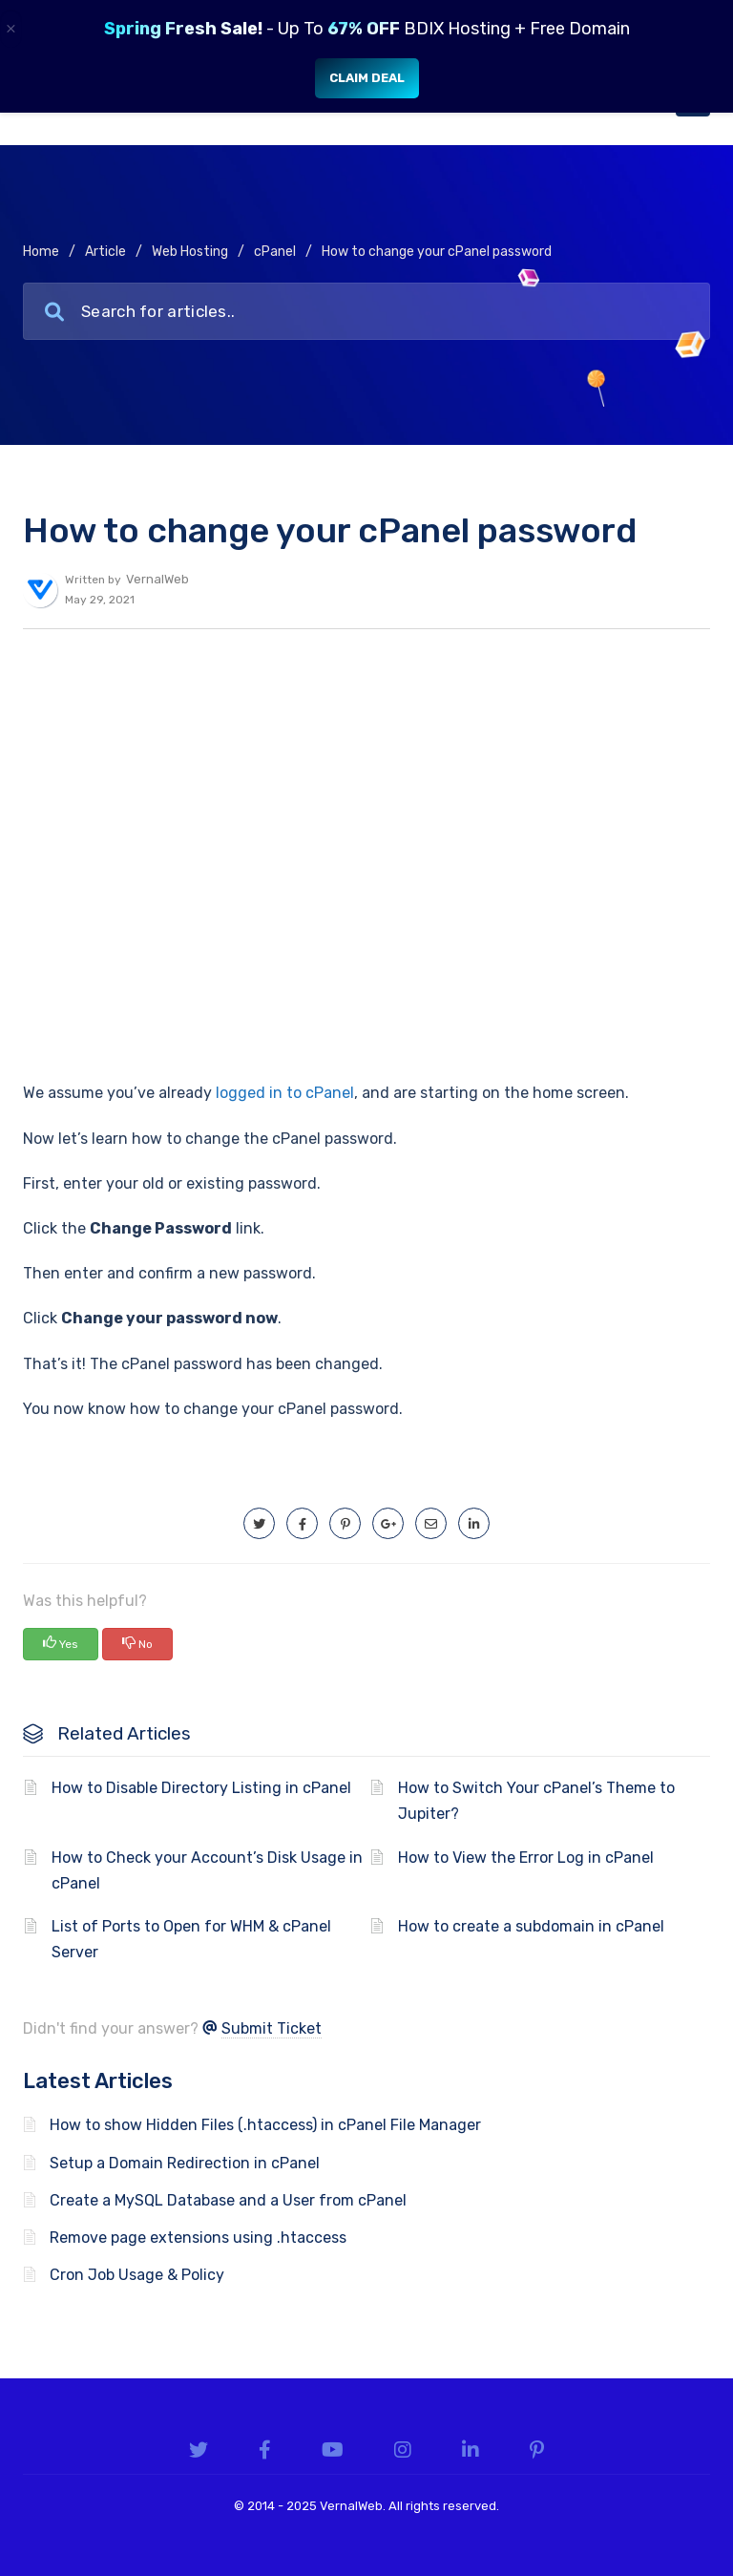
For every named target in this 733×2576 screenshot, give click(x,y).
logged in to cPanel (285, 1093)
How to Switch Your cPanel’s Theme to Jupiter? (536, 1801)
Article (105, 251)
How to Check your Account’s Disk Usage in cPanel (207, 1870)
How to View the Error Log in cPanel (526, 1857)
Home (41, 251)
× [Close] (11, 28)
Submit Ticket (271, 2028)
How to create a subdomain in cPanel (531, 1926)
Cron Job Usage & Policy (137, 2275)
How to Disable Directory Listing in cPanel (201, 1788)
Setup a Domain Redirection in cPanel (185, 2163)
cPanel (275, 251)
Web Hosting (190, 251)
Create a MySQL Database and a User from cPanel (228, 2200)
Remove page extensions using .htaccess (198, 2237)
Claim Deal (367, 78)
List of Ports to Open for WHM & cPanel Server (191, 1939)
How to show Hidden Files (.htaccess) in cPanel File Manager (265, 2125)
